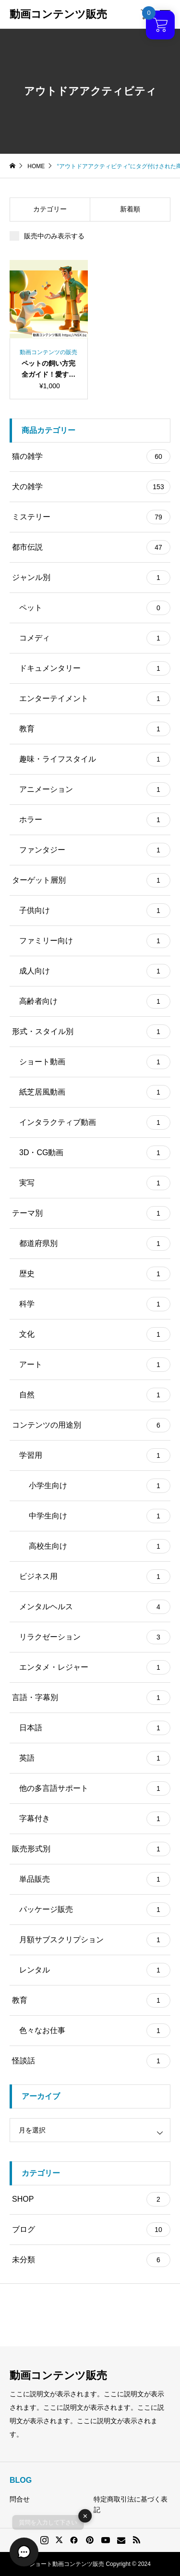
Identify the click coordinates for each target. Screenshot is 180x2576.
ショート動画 (94, 1062)
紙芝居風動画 (94, 1092)
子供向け (94, 910)
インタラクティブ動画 (94, 1122)
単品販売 (94, 1879)
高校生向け (99, 1546)
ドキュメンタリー (94, 668)
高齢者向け (94, 1001)
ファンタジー (94, 850)
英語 (94, 1758)
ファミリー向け (94, 941)
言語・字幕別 (91, 1697)
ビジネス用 (94, 1576)
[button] (24, 2552)
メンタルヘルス (94, 1607)
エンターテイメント (94, 698)
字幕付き (94, 1819)
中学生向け (99, 1516)
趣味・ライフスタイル (94, 759)
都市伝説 (91, 547)
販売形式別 (91, 1849)
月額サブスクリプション (94, 1940)
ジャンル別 (91, 577)
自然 (94, 1395)
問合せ (20, 2499)
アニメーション (94, 789)
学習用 (94, 1455)
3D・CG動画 (94, 1153)
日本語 (94, 1728)
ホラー (94, 820)
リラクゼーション (94, 1637)
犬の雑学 (91, 487)
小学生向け (99, 1486)
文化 (94, 1334)
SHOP (91, 2199)
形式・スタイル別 (91, 1031)
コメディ (94, 638)
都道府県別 (94, 1243)
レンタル (94, 1970)
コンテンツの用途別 (91, 1425)
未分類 (91, 2260)
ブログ (91, 2229)
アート (94, 1364)
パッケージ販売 (94, 1909)
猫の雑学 (91, 456)
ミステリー (91, 517)
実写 (94, 1183)
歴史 (94, 1274)
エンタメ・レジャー (94, 1667)
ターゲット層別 (91, 880)
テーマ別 (91, 1213)
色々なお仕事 (94, 2030)
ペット (94, 608)
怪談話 (91, 2061)
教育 (94, 729)
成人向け (94, 971)
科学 (94, 1304)
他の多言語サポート (94, 1788)
